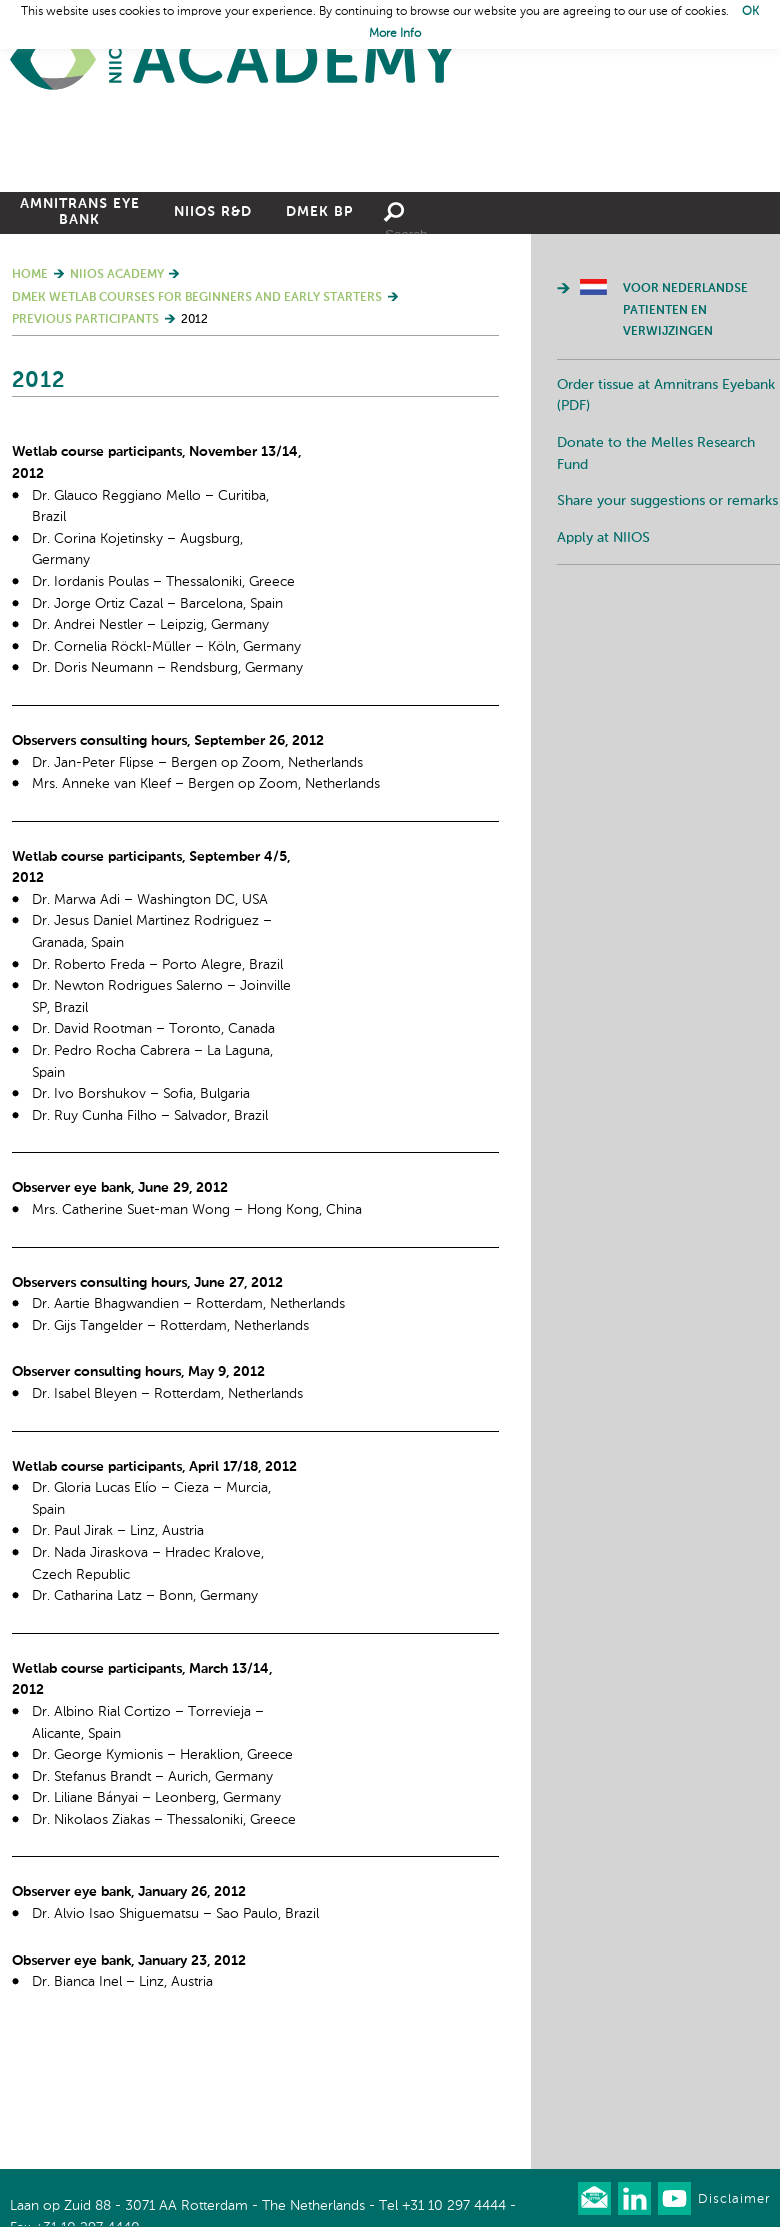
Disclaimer (734, 2199)
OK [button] (750, 12)
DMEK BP (319, 326)
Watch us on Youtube (674, 2198)
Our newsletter (594, 2198)
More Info (395, 34)
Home (235, 60)
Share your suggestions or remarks (667, 615)
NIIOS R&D (213, 326)
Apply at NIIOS (603, 652)
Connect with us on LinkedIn (634, 2198)
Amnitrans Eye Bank (80, 326)
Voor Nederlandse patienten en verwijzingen (685, 424)
